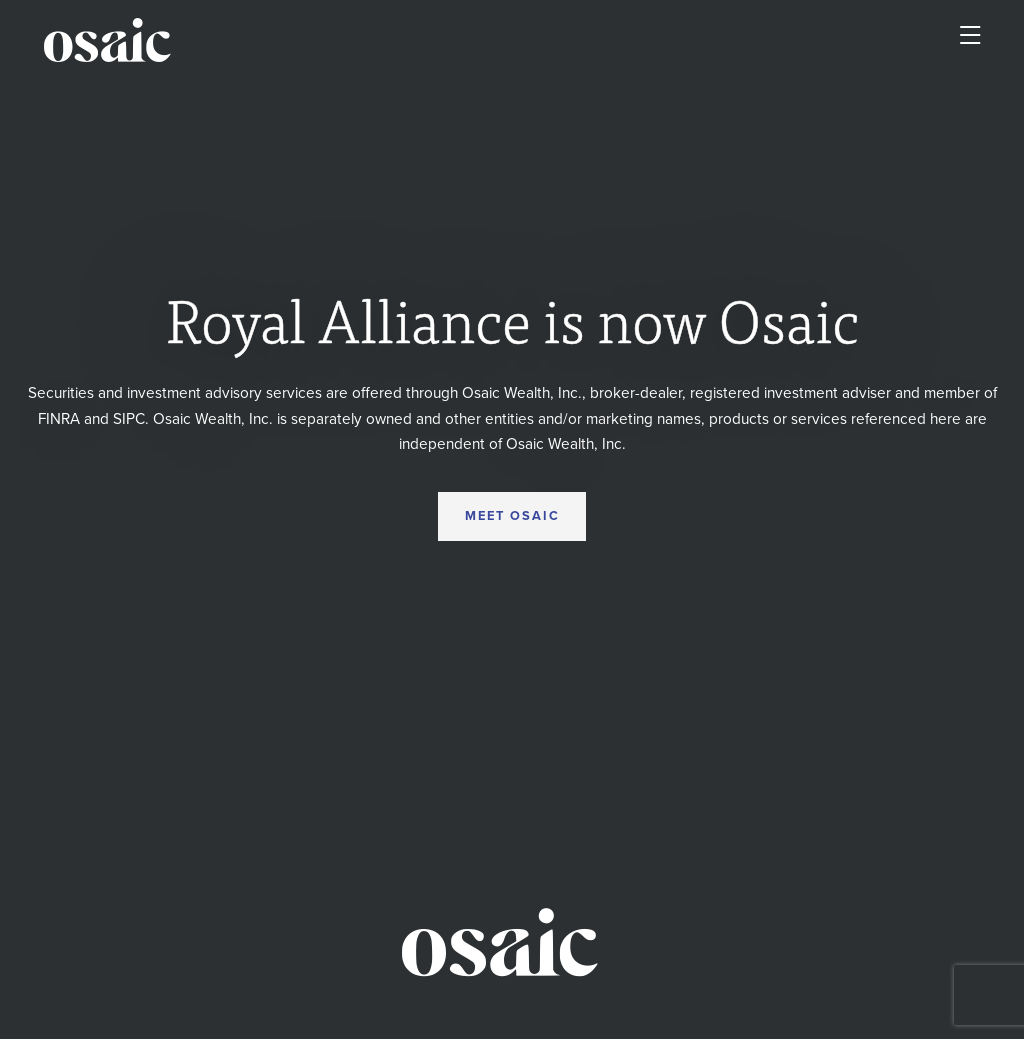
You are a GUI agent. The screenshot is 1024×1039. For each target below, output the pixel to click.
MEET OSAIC (512, 516)
